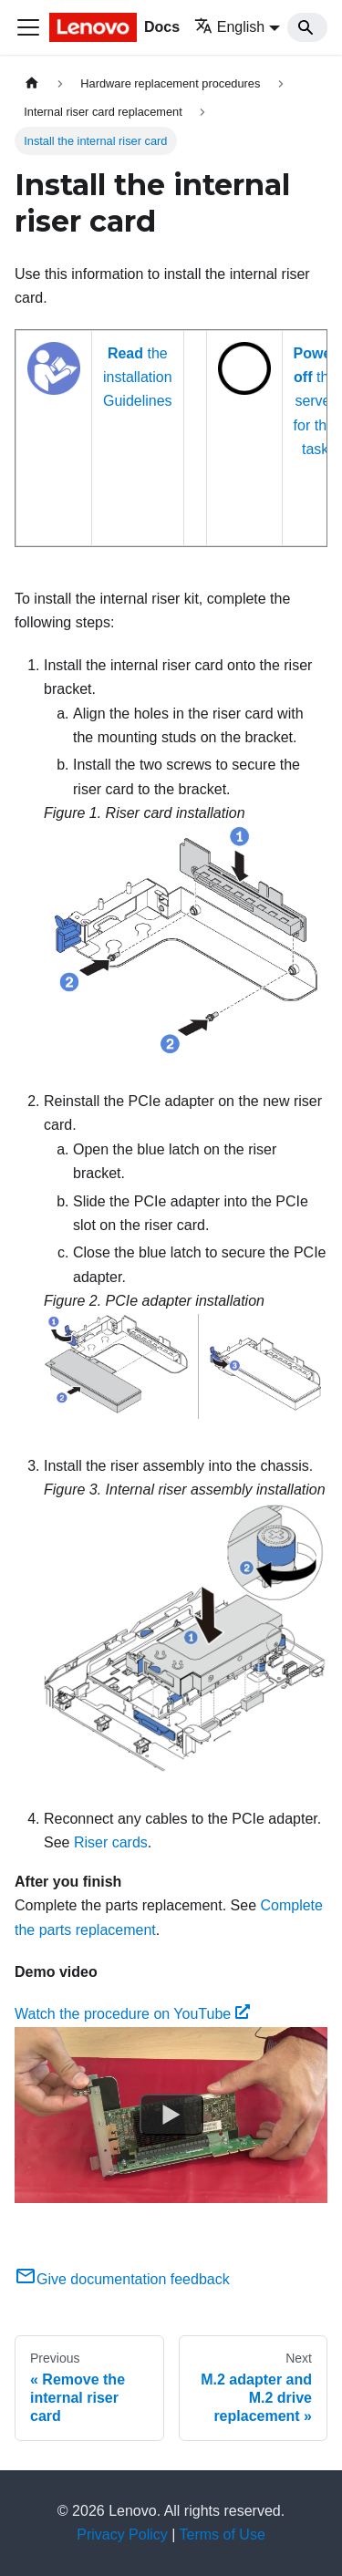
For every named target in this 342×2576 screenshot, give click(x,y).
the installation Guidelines (137, 377)
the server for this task (315, 402)
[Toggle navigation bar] (28, 27)
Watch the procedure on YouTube (132, 2014)
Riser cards (111, 1842)
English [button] (229, 27)
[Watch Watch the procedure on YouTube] (171, 2115)
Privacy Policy (122, 2534)
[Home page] (32, 83)
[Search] (307, 27)
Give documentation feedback (122, 2279)
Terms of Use (222, 2534)
